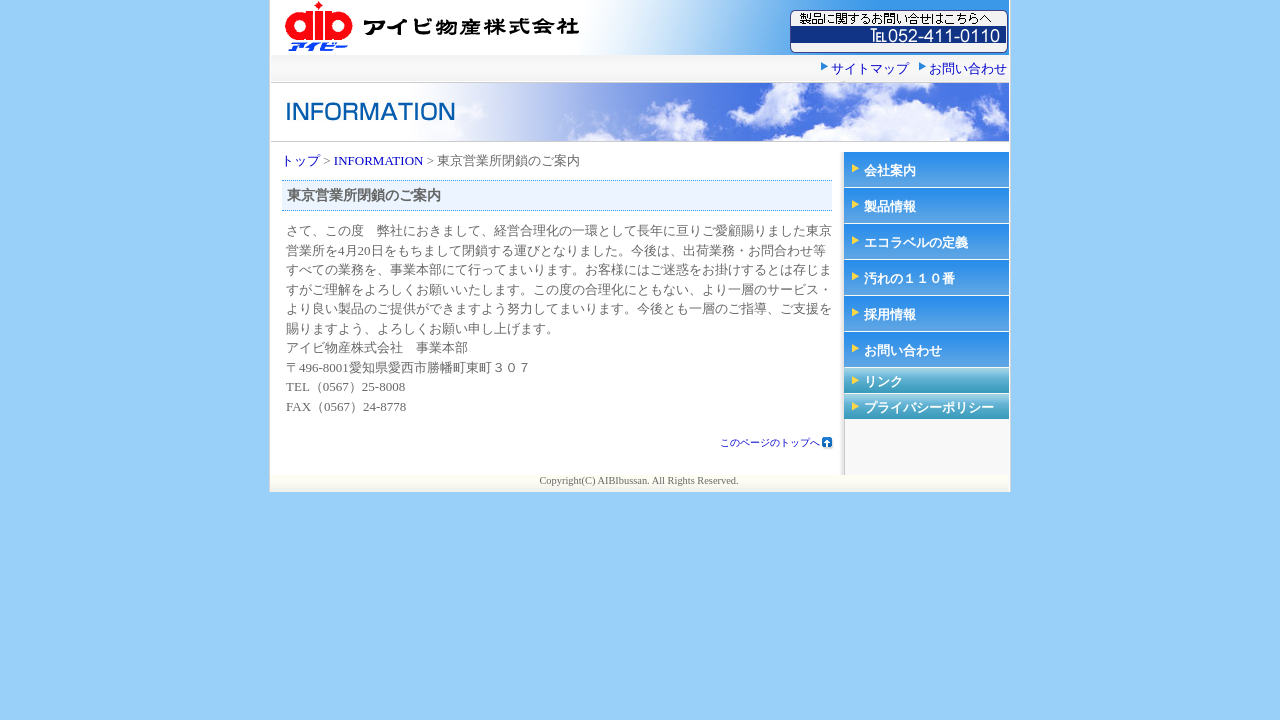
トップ (300, 160)
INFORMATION (379, 160)
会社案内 (890, 170)
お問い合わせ (968, 68)
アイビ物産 (430, 27)
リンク (883, 381)
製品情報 (890, 206)
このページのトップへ (770, 442)
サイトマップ (870, 68)
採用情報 (890, 314)
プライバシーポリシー (929, 407)
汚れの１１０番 (909, 278)
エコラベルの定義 (916, 242)
